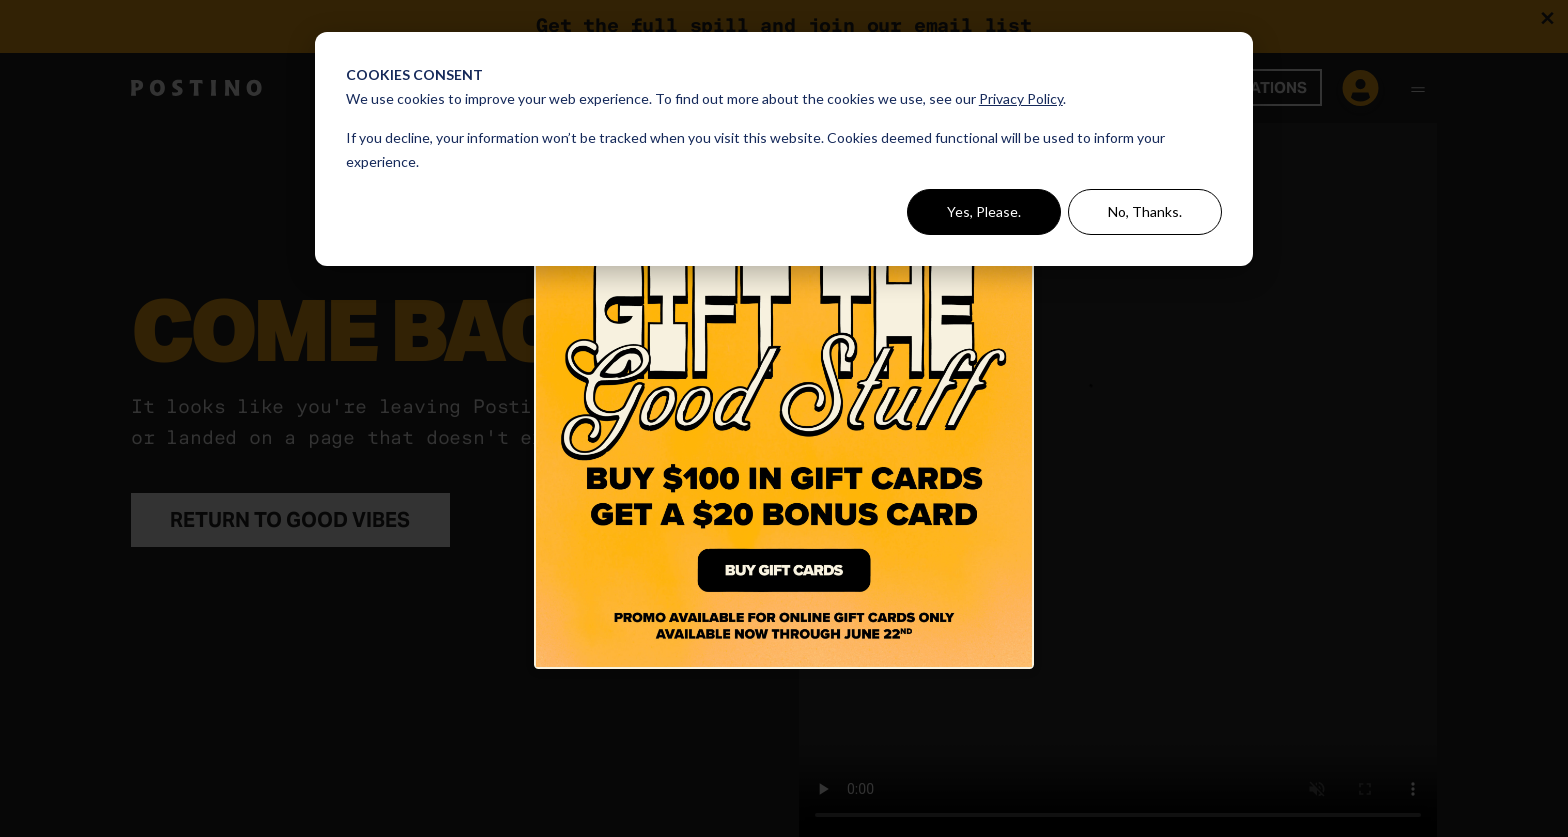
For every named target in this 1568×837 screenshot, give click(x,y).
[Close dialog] (1020, 149)
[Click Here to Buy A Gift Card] (784, 419)
